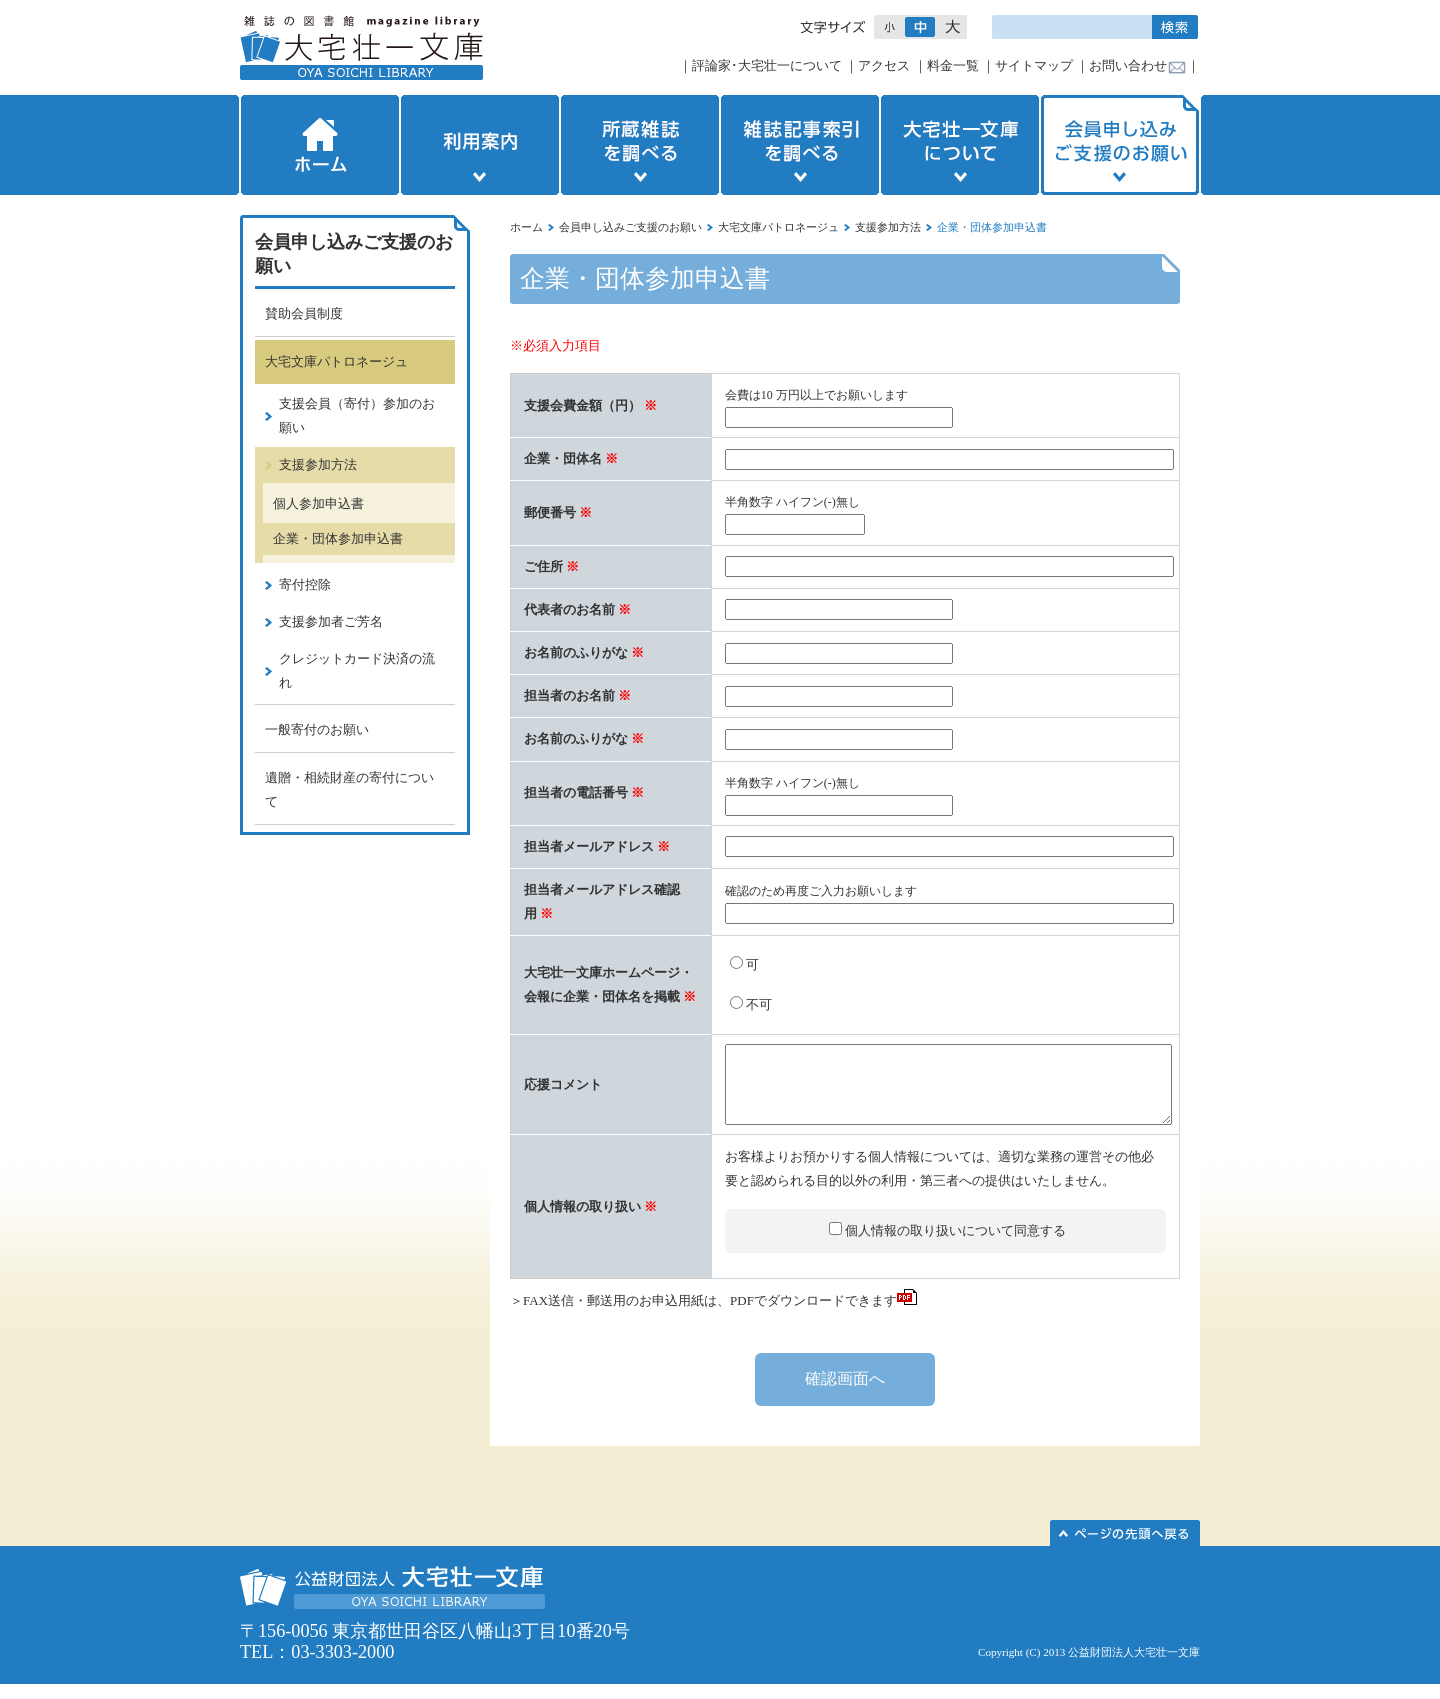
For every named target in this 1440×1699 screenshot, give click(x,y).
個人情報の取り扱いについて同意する (955, 1245)
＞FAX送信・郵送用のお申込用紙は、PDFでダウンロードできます (713, 1315)
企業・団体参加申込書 (338, 538)
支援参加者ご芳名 (331, 621)
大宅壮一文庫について (960, 145)
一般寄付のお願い (317, 729)
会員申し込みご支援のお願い (1122, 145)
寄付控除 (305, 584)
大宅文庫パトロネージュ (778, 227)
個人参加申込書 (318, 503)
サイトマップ (1034, 65)
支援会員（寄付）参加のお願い (357, 415)
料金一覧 (953, 65)
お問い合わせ (1128, 65)
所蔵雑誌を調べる (640, 145)
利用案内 (480, 145)
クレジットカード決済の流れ (357, 670)
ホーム (318, 145)
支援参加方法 (888, 227)
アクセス (884, 65)
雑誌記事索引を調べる (800, 145)
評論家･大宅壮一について (767, 65)
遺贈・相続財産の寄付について (349, 789)
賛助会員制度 (304, 313)
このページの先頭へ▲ (1125, 1548)
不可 (759, 1004)
